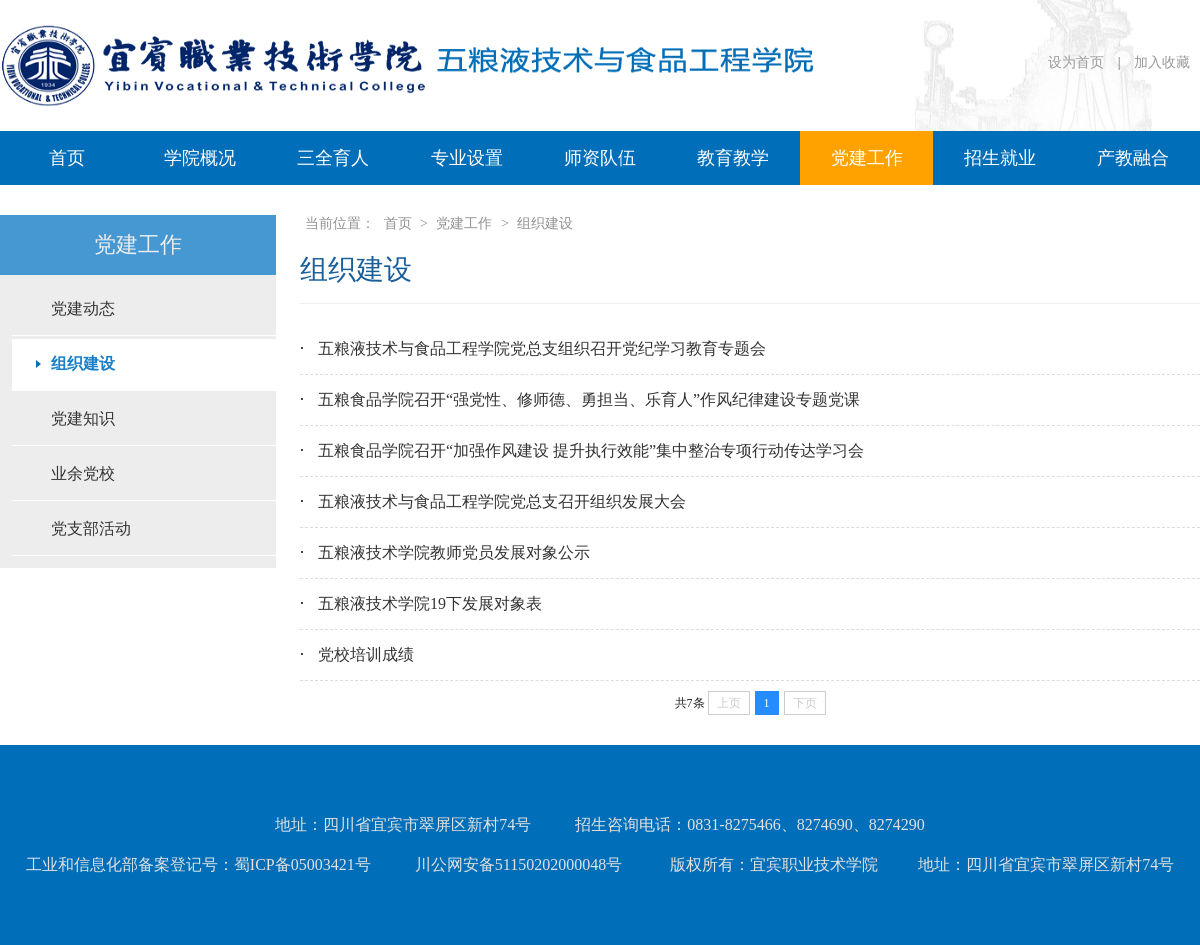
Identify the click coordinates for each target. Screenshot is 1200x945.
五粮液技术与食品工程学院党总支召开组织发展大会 (502, 501)
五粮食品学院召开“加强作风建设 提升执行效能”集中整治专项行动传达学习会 (591, 450)
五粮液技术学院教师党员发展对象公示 (454, 552)
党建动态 (83, 308)
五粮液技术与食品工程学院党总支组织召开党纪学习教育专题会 (542, 348)
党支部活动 (91, 528)
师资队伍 (600, 158)
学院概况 (200, 158)
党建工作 (867, 158)
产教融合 (1133, 158)
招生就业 (1000, 158)
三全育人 (333, 158)
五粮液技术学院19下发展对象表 (430, 603)
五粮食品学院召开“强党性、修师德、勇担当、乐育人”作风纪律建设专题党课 (589, 399)
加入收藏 (1162, 62)
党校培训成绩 (366, 654)
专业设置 (467, 158)
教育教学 (733, 158)
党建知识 (83, 418)
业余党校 (83, 473)
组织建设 (83, 363)
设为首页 (1078, 62)
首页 (67, 158)
